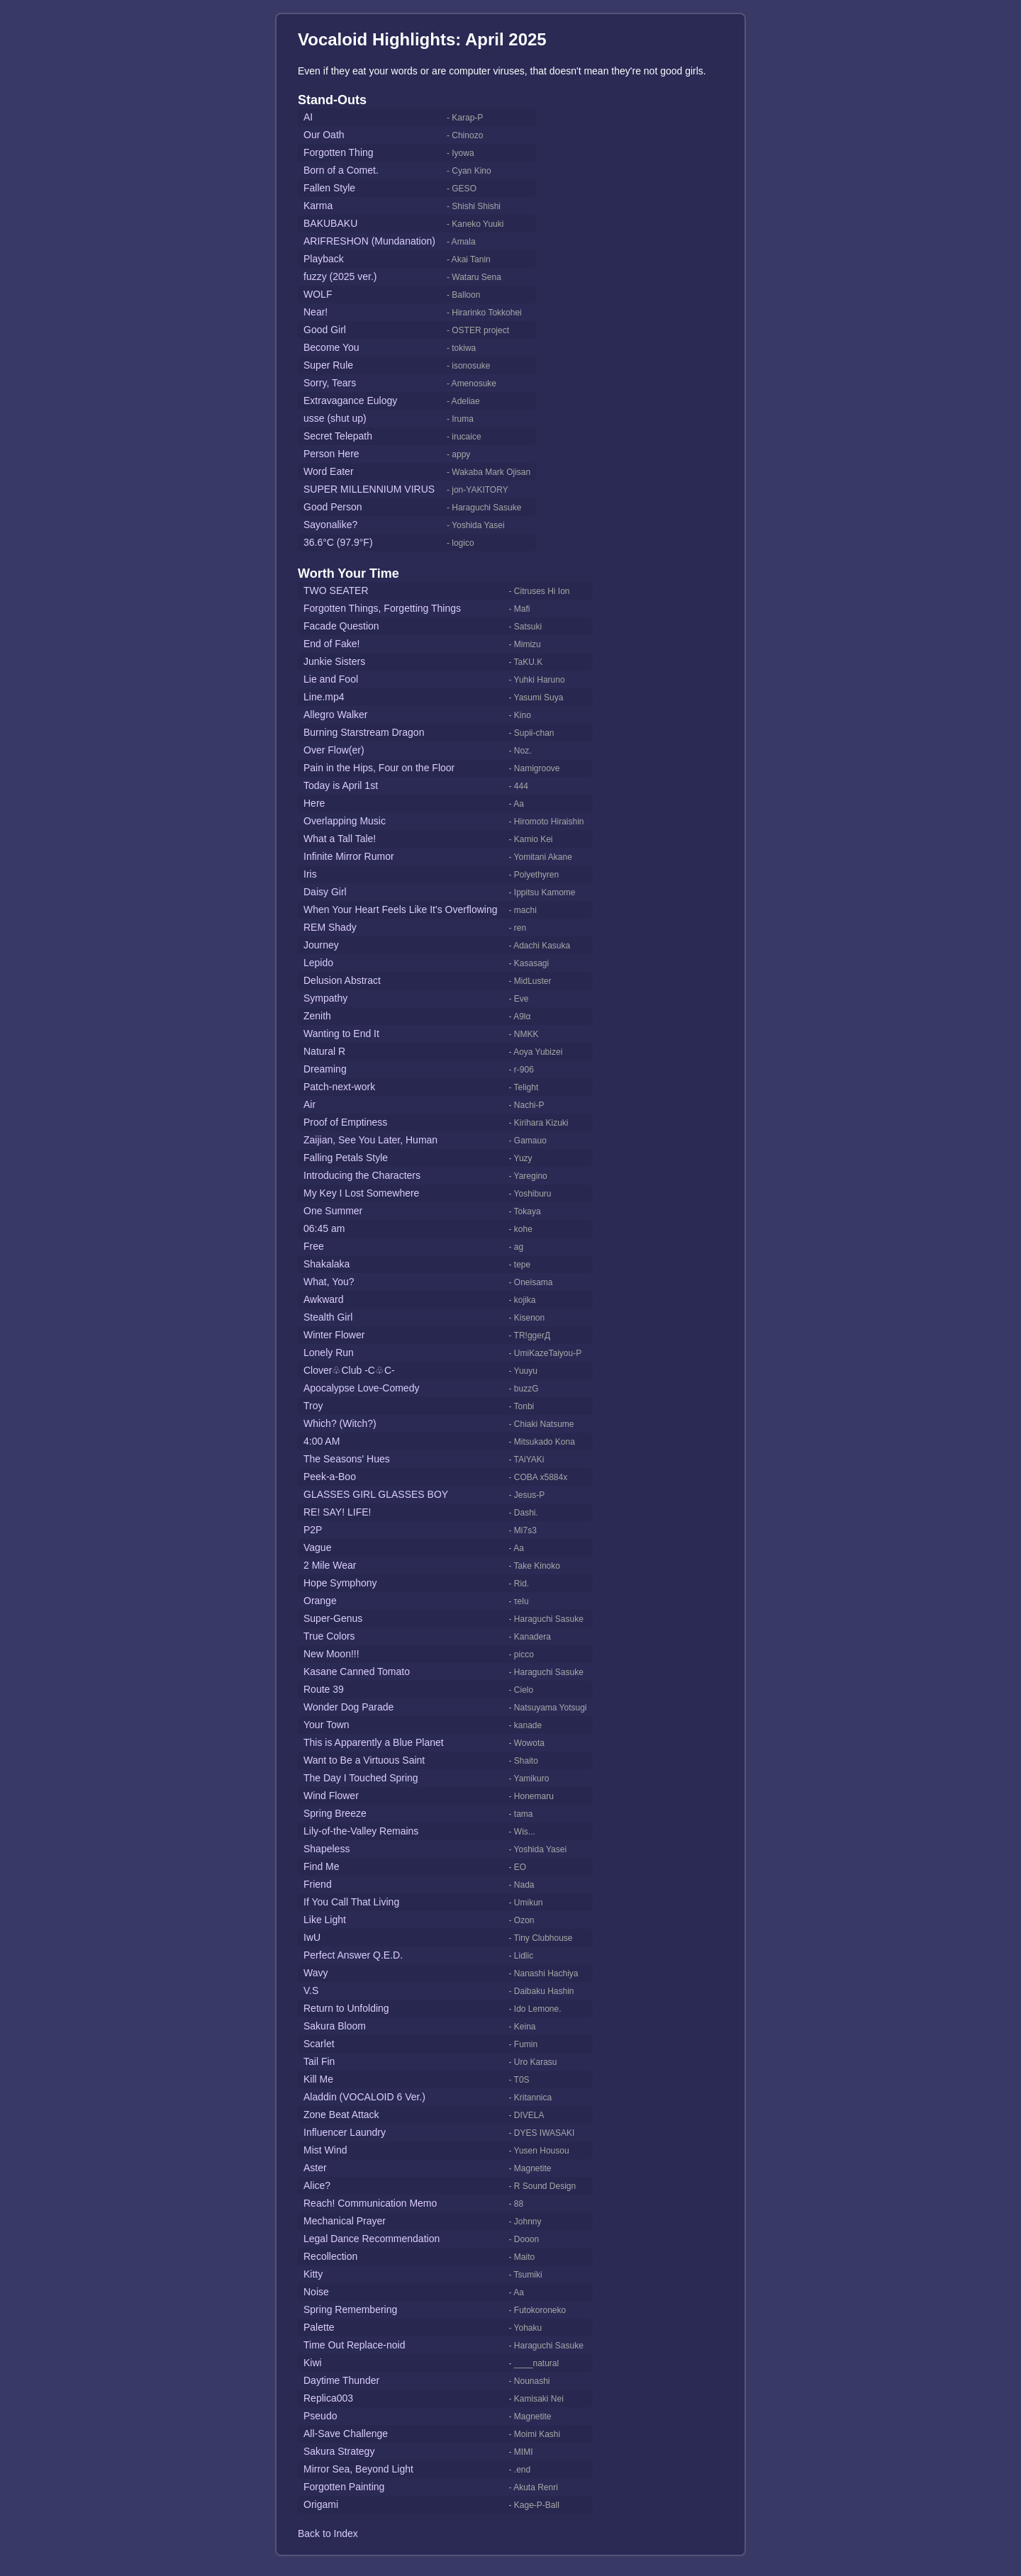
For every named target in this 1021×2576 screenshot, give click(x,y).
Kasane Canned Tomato (356, 1671)
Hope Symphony (340, 1583)
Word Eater (328, 471)
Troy (313, 1405)
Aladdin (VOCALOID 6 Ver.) (364, 2096)
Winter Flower (333, 1334)
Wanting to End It (341, 1033)
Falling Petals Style (345, 1157)
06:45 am (324, 1228)
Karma (318, 205)
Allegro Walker (335, 714)
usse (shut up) (335, 418)
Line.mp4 (324, 696)
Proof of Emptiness (345, 1122)
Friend (317, 1884)
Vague (317, 1547)
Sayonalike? (330, 524)
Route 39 (323, 1689)
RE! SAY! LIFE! (337, 1512)
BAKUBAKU (330, 223)
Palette (319, 2327)
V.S (310, 1990)
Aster (315, 2167)
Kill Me (318, 2079)
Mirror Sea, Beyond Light (358, 2469)
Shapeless (326, 1848)
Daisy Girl (325, 891)
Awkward (323, 1299)
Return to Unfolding (346, 2008)
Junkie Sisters (334, 661)
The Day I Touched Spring (360, 1777)
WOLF (317, 294)
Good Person (332, 507)
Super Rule (328, 365)
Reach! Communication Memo (370, 2203)
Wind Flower (331, 1795)
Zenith (317, 1015)
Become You (331, 347)
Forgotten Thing (338, 152)
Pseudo (320, 2415)
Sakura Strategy (338, 2451)
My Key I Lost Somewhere (361, 1193)
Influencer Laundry (344, 2132)
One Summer (332, 1210)
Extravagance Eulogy (350, 400)
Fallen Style (329, 188)
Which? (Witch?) (339, 1423)
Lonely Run (328, 1352)
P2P (312, 1529)
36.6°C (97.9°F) (338, 542)
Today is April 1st (340, 785)
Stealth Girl (327, 1317)
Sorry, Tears (329, 382)
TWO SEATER (336, 590)
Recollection (330, 2256)
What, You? (329, 1281)
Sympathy (325, 998)
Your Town (326, 1724)
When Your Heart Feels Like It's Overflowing (400, 909)
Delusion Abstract (342, 980)
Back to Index (328, 2533)
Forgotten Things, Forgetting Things (382, 608)
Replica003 (328, 2398)
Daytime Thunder (341, 2380)
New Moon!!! (331, 1653)
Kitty (313, 2274)
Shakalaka (326, 1264)
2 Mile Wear (329, 1565)
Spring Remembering (350, 2309)
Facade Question (341, 626)
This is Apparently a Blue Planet (373, 1742)
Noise (316, 2291)
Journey (321, 945)
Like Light (324, 1919)
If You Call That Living (351, 1902)
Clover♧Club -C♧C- (349, 1370)
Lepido (318, 962)
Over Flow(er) (333, 750)
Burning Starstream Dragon (363, 732)
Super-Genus (332, 1618)
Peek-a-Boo (329, 1476)
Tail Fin (319, 2061)
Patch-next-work (339, 1086)
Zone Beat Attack (341, 2114)
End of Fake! (331, 643)
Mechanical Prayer (344, 2221)
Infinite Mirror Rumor (348, 856)
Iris (310, 874)
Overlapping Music (344, 821)
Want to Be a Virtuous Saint (364, 1760)
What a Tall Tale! (339, 838)
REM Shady (330, 927)
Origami (320, 2504)
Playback (323, 258)
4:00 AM (321, 1441)
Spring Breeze (335, 1813)
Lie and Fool (330, 679)
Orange (320, 1600)
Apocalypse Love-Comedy (361, 1388)
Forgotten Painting (343, 2486)
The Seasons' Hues (346, 1459)
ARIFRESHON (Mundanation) (369, 241)
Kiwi (312, 2362)
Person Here (331, 453)
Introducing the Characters (361, 1175)
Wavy (315, 1972)
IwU (311, 1937)
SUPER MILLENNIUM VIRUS (369, 489)
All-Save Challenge (345, 2433)
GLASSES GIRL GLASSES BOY (375, 1494)
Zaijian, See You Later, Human (370, 1140)
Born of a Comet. (341, 170)
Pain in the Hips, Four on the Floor (378, 767)
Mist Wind (325, 2150)
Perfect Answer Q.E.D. (353, 1955)
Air (309, 1104)
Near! (315, 312)
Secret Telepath (337, 436)
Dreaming (325, 1069)
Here (314, 803)
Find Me (321, 1866)
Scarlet (319, 2043)
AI (308, 117)
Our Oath (324, 134)
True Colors (329, 1636)
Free (313, 1246)
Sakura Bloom (334, 2026)
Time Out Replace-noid (354, 2345)
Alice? (316, 2185)
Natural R (324, 1051)
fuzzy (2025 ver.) (340, 276)
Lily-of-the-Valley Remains (360, 1831)
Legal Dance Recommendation (371, 2238)
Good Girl (324, 329)
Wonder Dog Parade (348, 1707)
